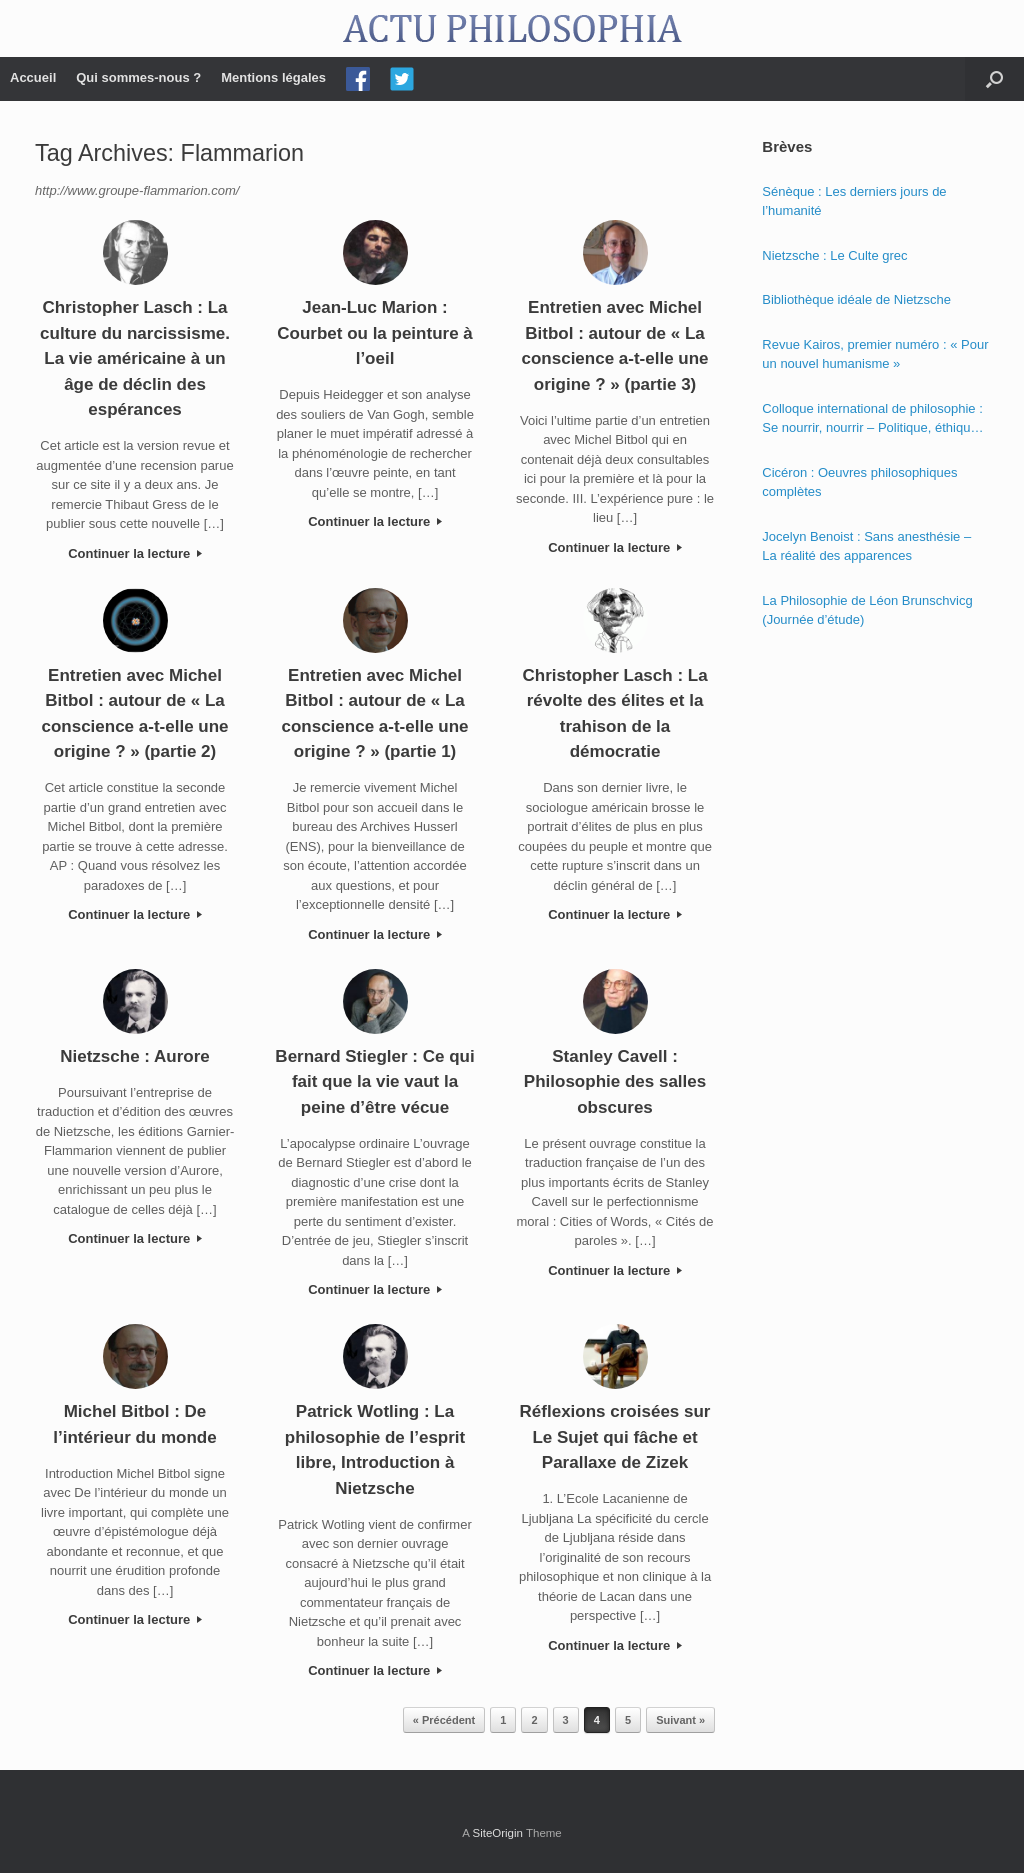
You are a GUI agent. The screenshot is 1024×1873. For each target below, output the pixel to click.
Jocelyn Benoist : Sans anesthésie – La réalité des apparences (866, 546)
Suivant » (680, 1720)
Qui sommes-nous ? (138, 77)
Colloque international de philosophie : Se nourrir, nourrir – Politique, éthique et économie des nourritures (872, 419)
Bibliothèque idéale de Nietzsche (856, 299)
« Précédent (444, 1720)
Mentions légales (273, 77)
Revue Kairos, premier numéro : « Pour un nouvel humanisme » (875, 354)
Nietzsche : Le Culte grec (834, 255)
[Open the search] (994, 79)
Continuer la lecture (135, 553)
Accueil (33, 77)
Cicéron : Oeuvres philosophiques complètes (859, 482)
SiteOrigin (497, 1833)
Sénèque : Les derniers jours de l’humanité (854, 201)
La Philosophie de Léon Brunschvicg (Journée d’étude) (867, 610)
